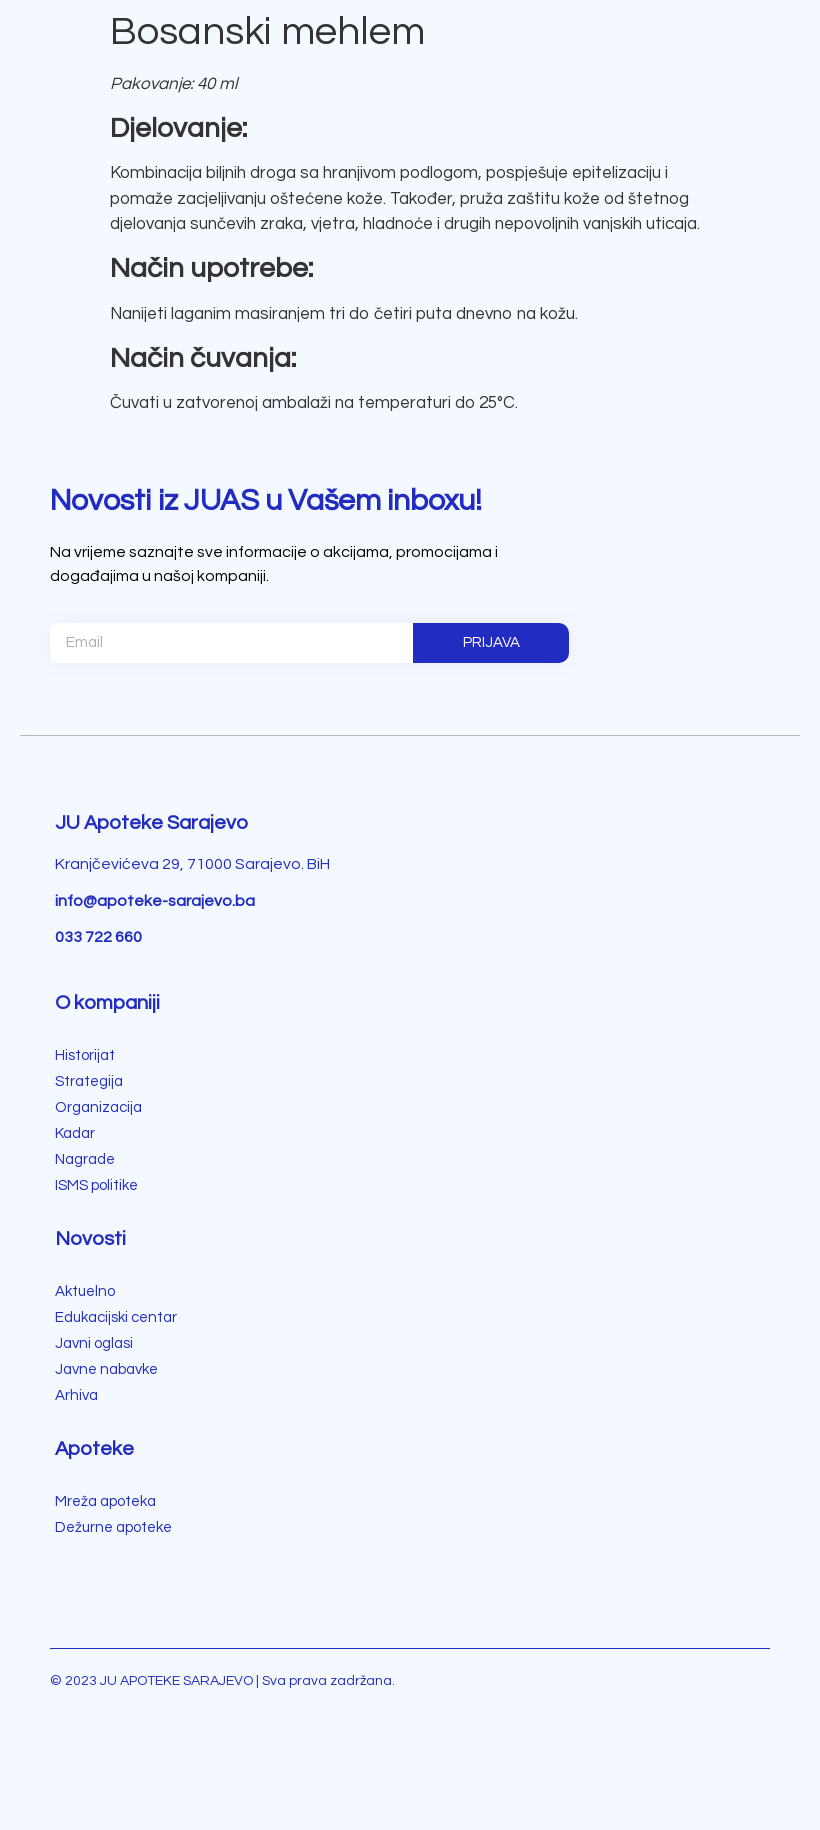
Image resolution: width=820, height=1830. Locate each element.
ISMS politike (96, 1185)
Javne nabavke (106, 1369)
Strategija (89, 1081)
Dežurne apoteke (113, 1527)
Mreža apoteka (105, 1501)
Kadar (75, 1133)
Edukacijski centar (116, 1317)
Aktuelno (85, 1291)
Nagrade (85, 1159)
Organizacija (98, 1107)
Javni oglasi (94, 1343)
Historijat (85, 1055)
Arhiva (76, 1395)
